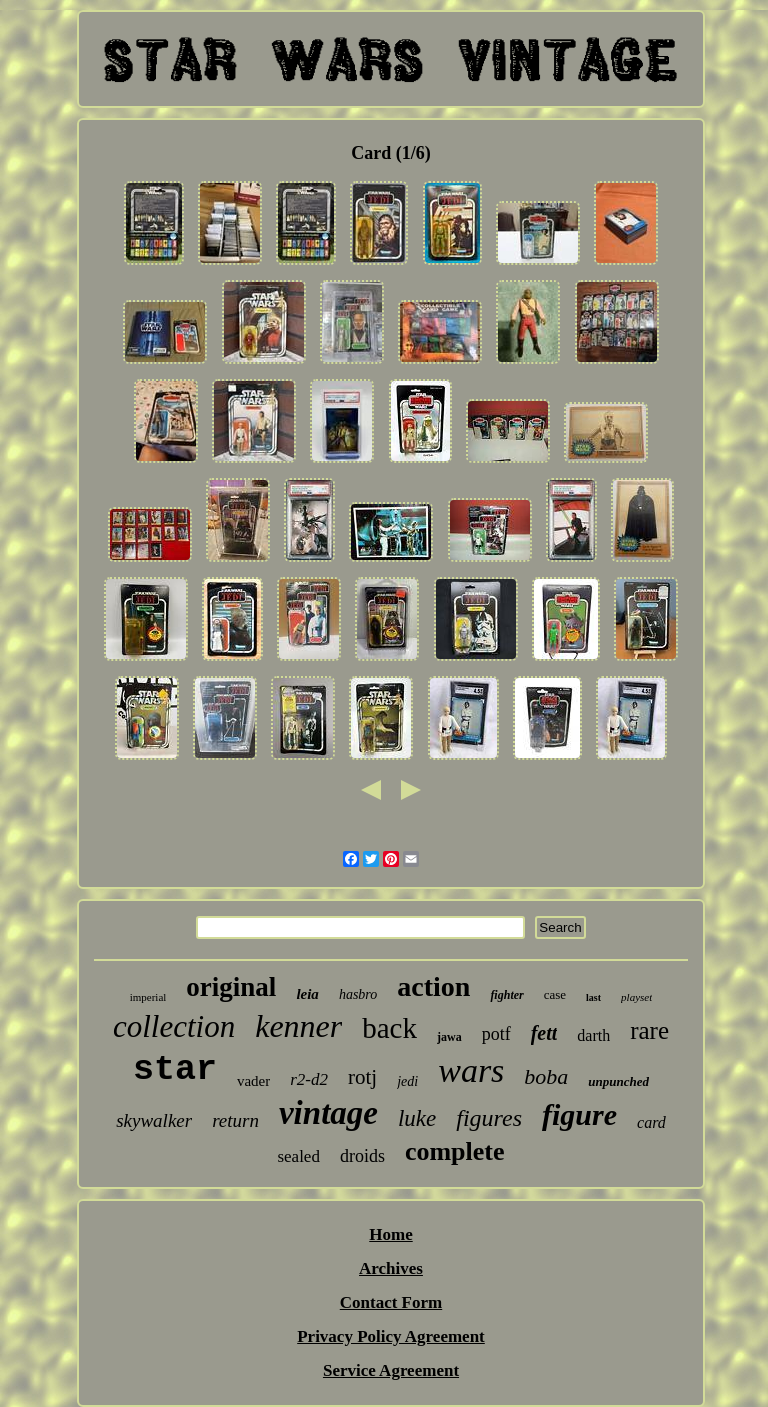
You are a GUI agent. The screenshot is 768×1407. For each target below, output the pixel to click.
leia (307, 994)
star (175, 1070)
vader (253, 1081)
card (651, 1122)
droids (362, 1156)
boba (546, 1076)
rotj (362, 1077)
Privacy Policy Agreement (391, 1336)
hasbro (358, 994)
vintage (328, 1113)
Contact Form (391, 1302)
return (235, 1120)
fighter (506, 995)
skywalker (154, 1120)
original (231, 987)
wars (471, 1070)
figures (489, 1118)
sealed (298, 1156)
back (389, 1028)
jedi (407, 1081)
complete (455, 1151)
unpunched (618, 1081)
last (593, 997)
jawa (449, 1037)
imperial (148, 997)
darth (593, 1035)
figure (579, 1114)
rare (649, 1030)
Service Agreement (391, 1370)
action (433, 986)
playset (636, 997)
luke (417, 1118)
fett (544, 1033)
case (555, 994)
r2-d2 (309, 1079)
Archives (391, 1268)
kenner (298, 1026)
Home (390, 1234)
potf (496, 1034)
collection (174, 1026)
